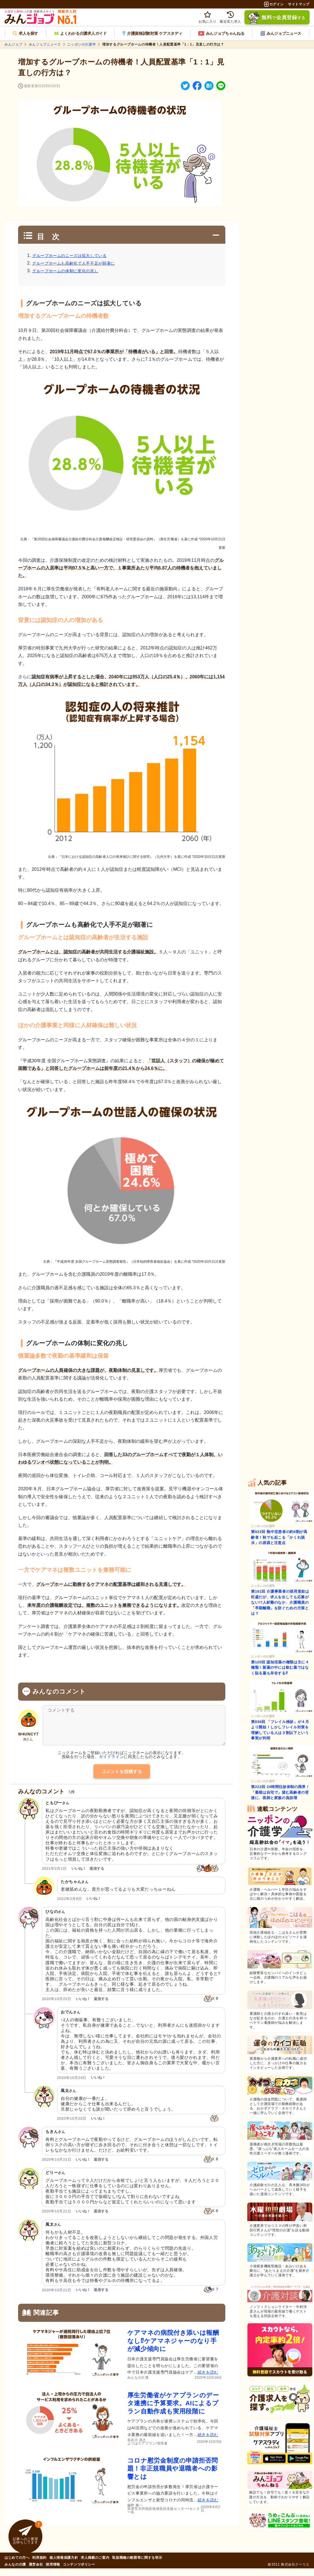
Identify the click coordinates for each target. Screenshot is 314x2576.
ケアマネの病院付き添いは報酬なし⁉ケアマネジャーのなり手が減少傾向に (173, 2348)
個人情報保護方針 (63, 2565)
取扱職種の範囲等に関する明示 (137, 2565)
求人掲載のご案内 (95, 2565)
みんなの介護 (15, 2572)
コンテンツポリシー (79, 2572)
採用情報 (53, 2572)
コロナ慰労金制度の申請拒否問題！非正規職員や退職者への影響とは (172, 2476)
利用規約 (39, 2565)
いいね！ (78, 1876)
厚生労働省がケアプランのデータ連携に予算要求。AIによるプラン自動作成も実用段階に (173, 2411)
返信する (97, 1876)
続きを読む (208, 2380)
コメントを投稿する (121, 1779)
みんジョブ (13, 44)
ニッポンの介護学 (81, 44)
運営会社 (36, 2572)
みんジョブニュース (45, 44)
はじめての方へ (17, 2565)
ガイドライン (111, 1764)
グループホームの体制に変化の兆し (65, 271)
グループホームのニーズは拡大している (69, 255)
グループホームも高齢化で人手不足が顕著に (73, 263)
